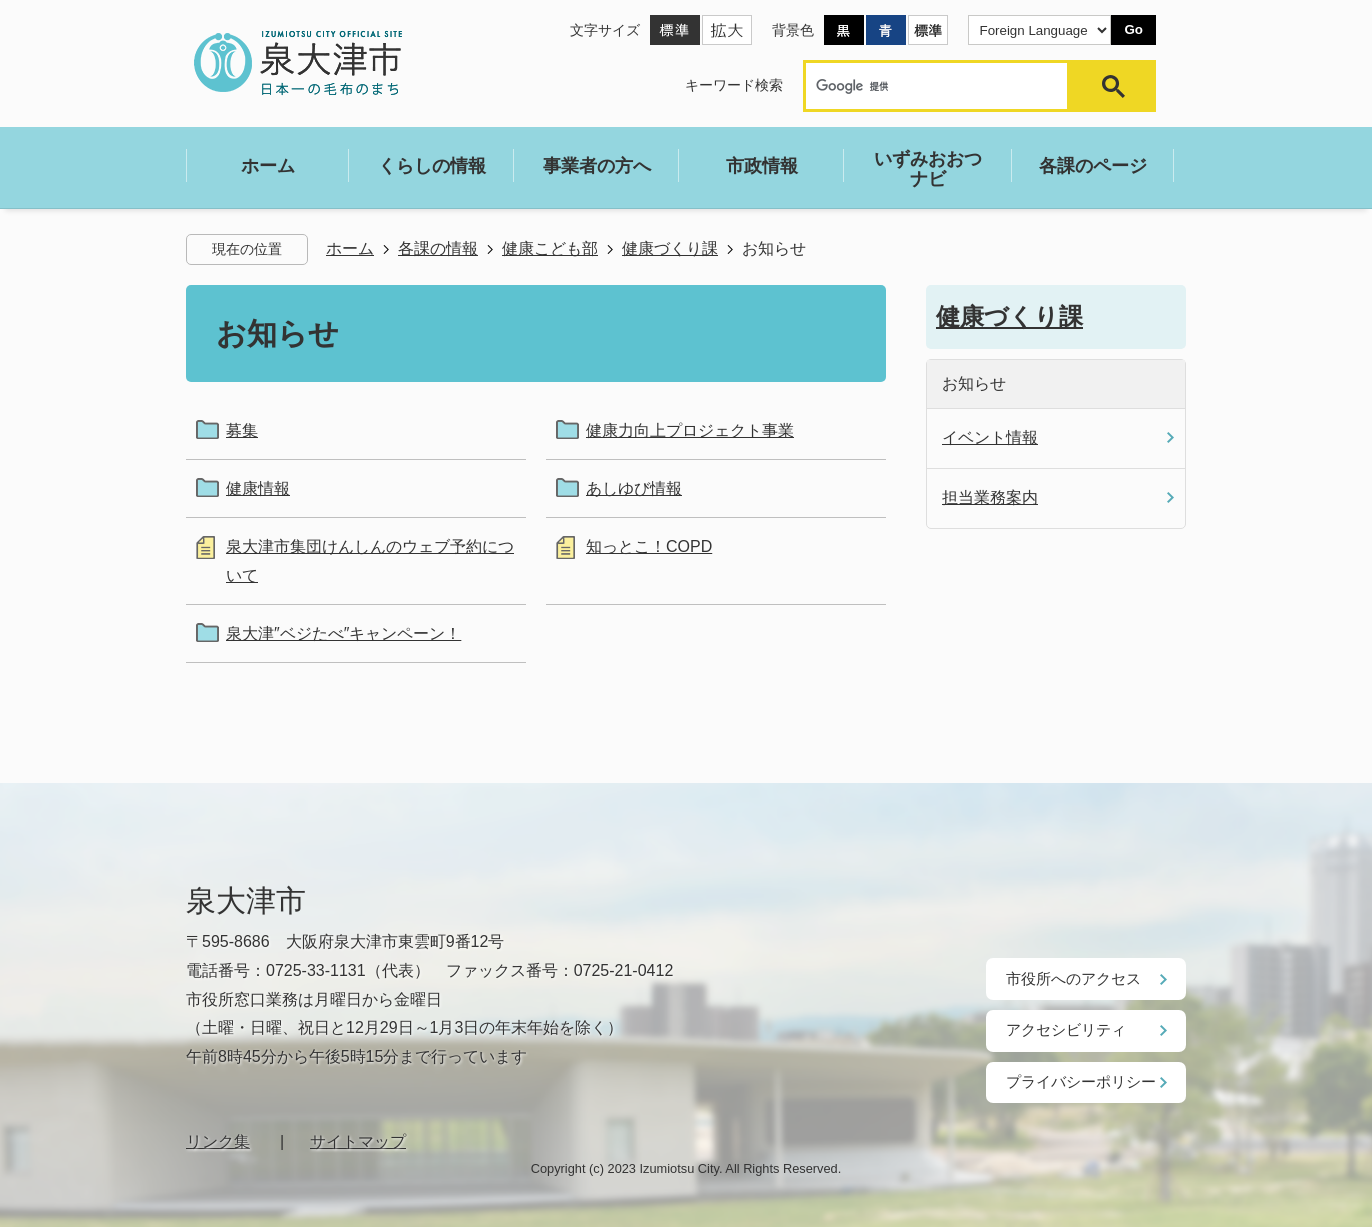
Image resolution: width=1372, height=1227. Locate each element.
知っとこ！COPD (649, 546)
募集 (242, 430)
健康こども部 (550, 248)
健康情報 (258, 488)
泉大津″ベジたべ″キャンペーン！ (343, 633)
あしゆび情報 (634, 488)
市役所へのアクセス (1069, 978)
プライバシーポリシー (1076, 1080)
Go (1133, 29)
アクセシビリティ (1062, 1029)
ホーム (350, 248)
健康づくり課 (670, 248)
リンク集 (218, 1138)
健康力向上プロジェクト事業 (690, 430)
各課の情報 (438, 248)
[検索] (941, 86)
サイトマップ (358, 1138)
